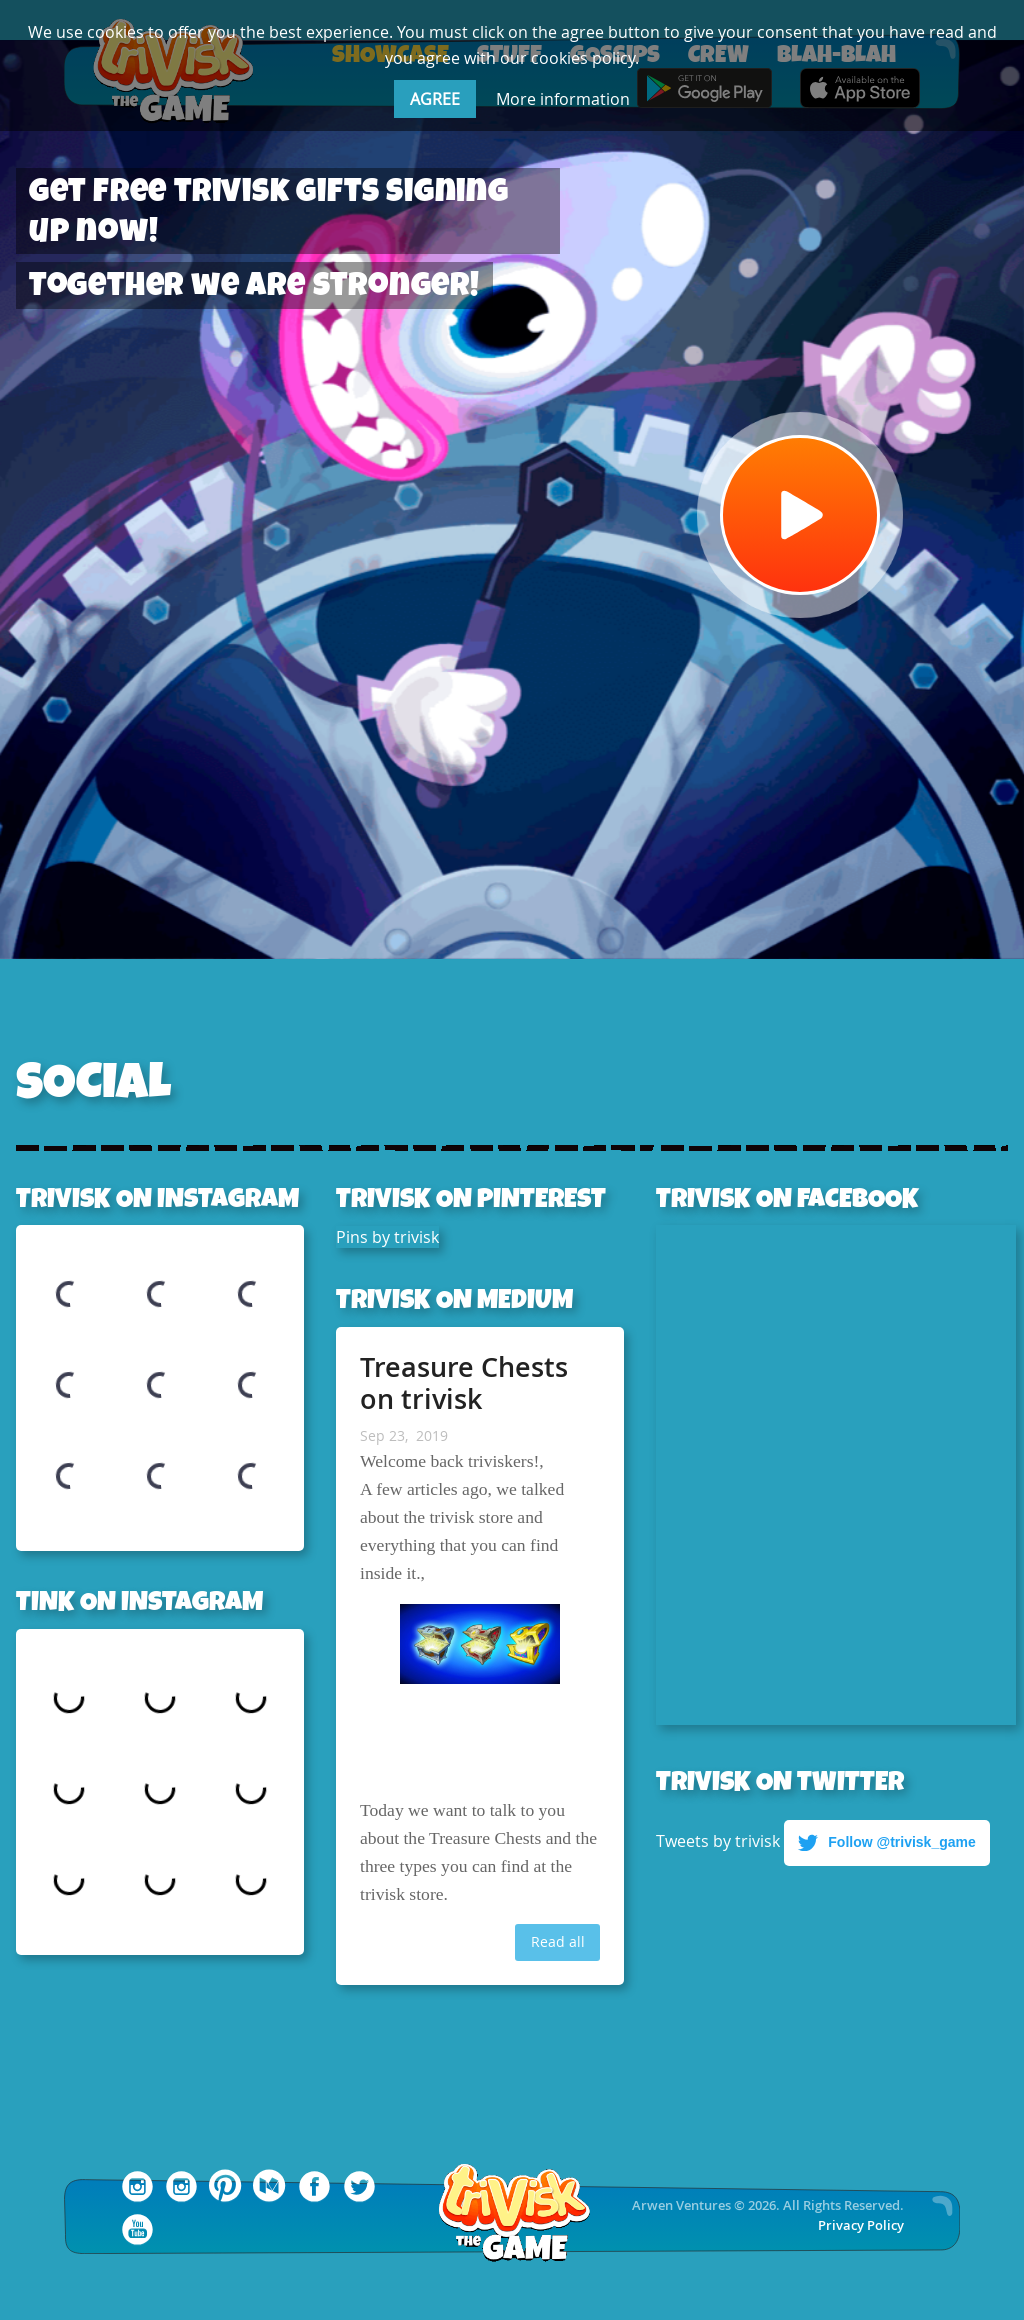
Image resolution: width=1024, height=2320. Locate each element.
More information (563, 99)
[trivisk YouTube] (137, 2240)
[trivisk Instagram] (181, 2197)
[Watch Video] (800, 515)
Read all (558, 1941)
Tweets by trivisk (718, 1840)
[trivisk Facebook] (314, 2197)
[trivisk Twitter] (359, 2197)
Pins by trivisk (387, 1237)
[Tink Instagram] (137, 2197)
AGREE (435, 99)
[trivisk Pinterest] (226, 2197)
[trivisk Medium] (270, 2197)
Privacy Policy (861, 2225)
